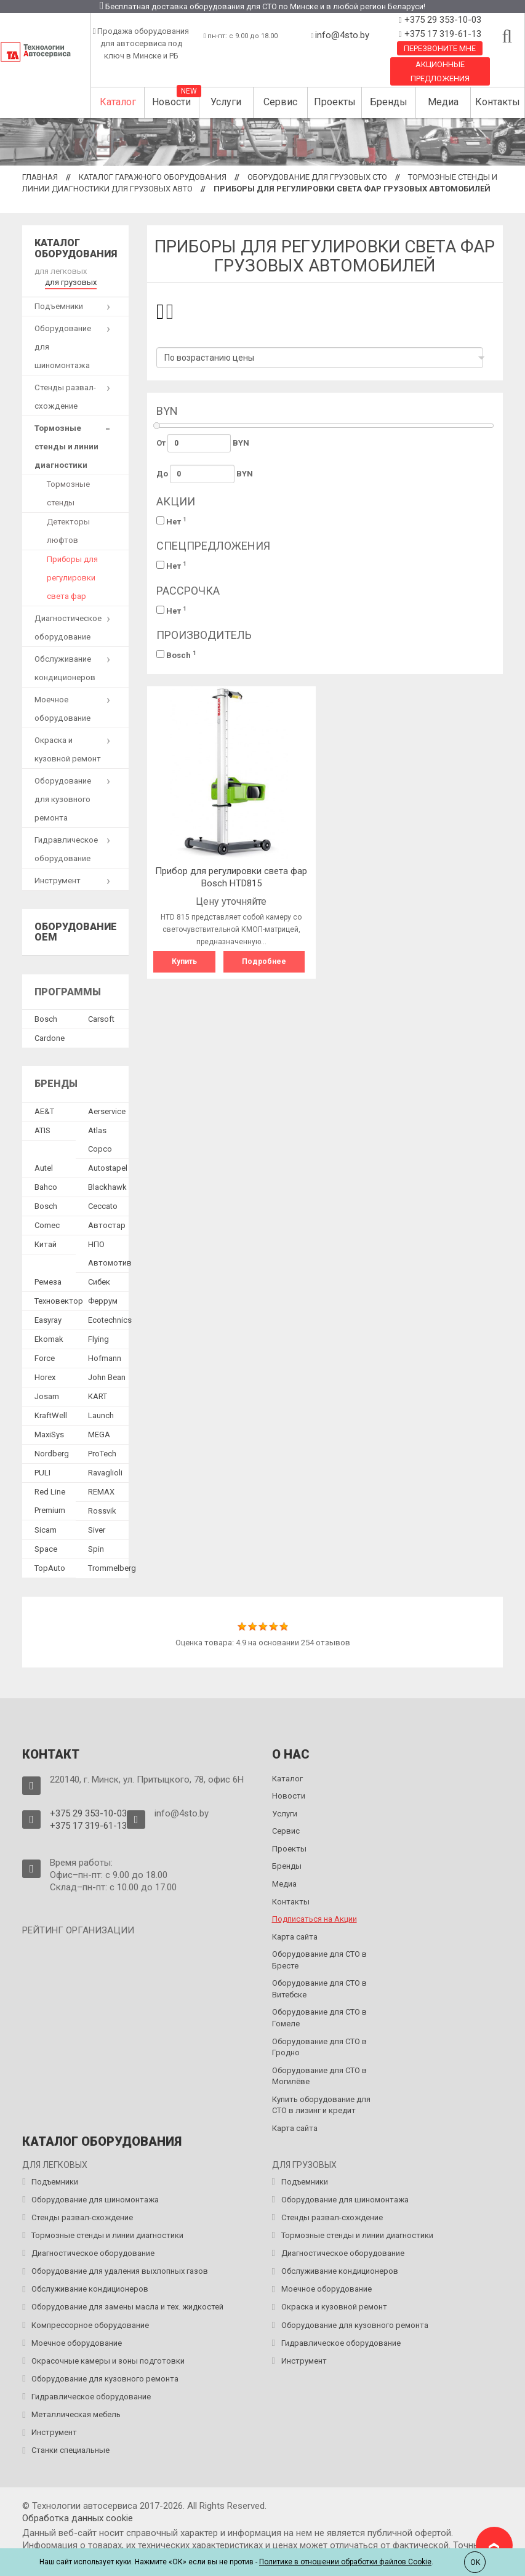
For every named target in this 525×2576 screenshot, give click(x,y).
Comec (47, 1225)
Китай (45, 1244)
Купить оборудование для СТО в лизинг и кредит (321, 2105)
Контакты (497, 102)
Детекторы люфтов (68, 531)
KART (97, 1396)
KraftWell (50, 1415)
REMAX (101, 1491)
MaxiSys (49, 1434)
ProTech (102, 1453)
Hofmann (104, 1358)
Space (45, 1549)
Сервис (280, 102)
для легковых (60, 271)
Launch (101, 1415)
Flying (98, 1339)
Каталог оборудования (75, 248)
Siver (96, 1530)
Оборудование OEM (75, 932)
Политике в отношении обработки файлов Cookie (345, 2562)
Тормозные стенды (68, 493)
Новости (171, 102)
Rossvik (102, 1510)
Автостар (107, 1225)
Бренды (388, 102)
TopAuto (49, 1568)
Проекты (335, 102)
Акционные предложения (440, 71)
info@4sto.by (342, 35)
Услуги (225, 102)
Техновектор (58, 1301)
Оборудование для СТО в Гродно (319, 2047)
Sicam (45, 1530)
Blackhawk (107, 1187)
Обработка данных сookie (77, 2518)
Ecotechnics (110, 1320)
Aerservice (107, 1111)
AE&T (44, 1111)
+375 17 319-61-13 (441, 33)
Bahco (45, 1187)
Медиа (443, 102)
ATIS (42, 1130)
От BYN (203, 443)
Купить (184, 961)
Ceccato (103, 1206)
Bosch (176, 654)
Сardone (49, 1038)
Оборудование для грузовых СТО (317, 177)
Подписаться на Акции (314, 1919)
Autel (43, 1168)
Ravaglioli (105, 1472)
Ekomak (48, 1339)
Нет (171, 521)
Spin (96, 1549)
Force (44, 1358)
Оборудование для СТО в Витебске (319, 1988)
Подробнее (264, 961)
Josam (46, 1396)
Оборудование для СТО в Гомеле (319, 2017)
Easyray (48, 1320)
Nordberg (51, 1453)
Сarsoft (101, 1019)
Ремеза (48, 1281)
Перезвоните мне (440, 48)
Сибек (99, 1281)
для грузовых (71, 282)
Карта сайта (295, 1936)
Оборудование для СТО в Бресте (319, 1959)
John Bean (107, 1377)
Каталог (118, 102)
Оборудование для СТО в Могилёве (319, 2076)
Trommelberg (112, 1568)
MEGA (99, 1434)
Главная (40, 177)
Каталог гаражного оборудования (152, 177)
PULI (42, 1472)
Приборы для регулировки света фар (72, 578)
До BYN (205, 474)
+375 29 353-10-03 (441, 19)
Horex (44, 1377)
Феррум (103, 1301)
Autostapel (107, 1168)
